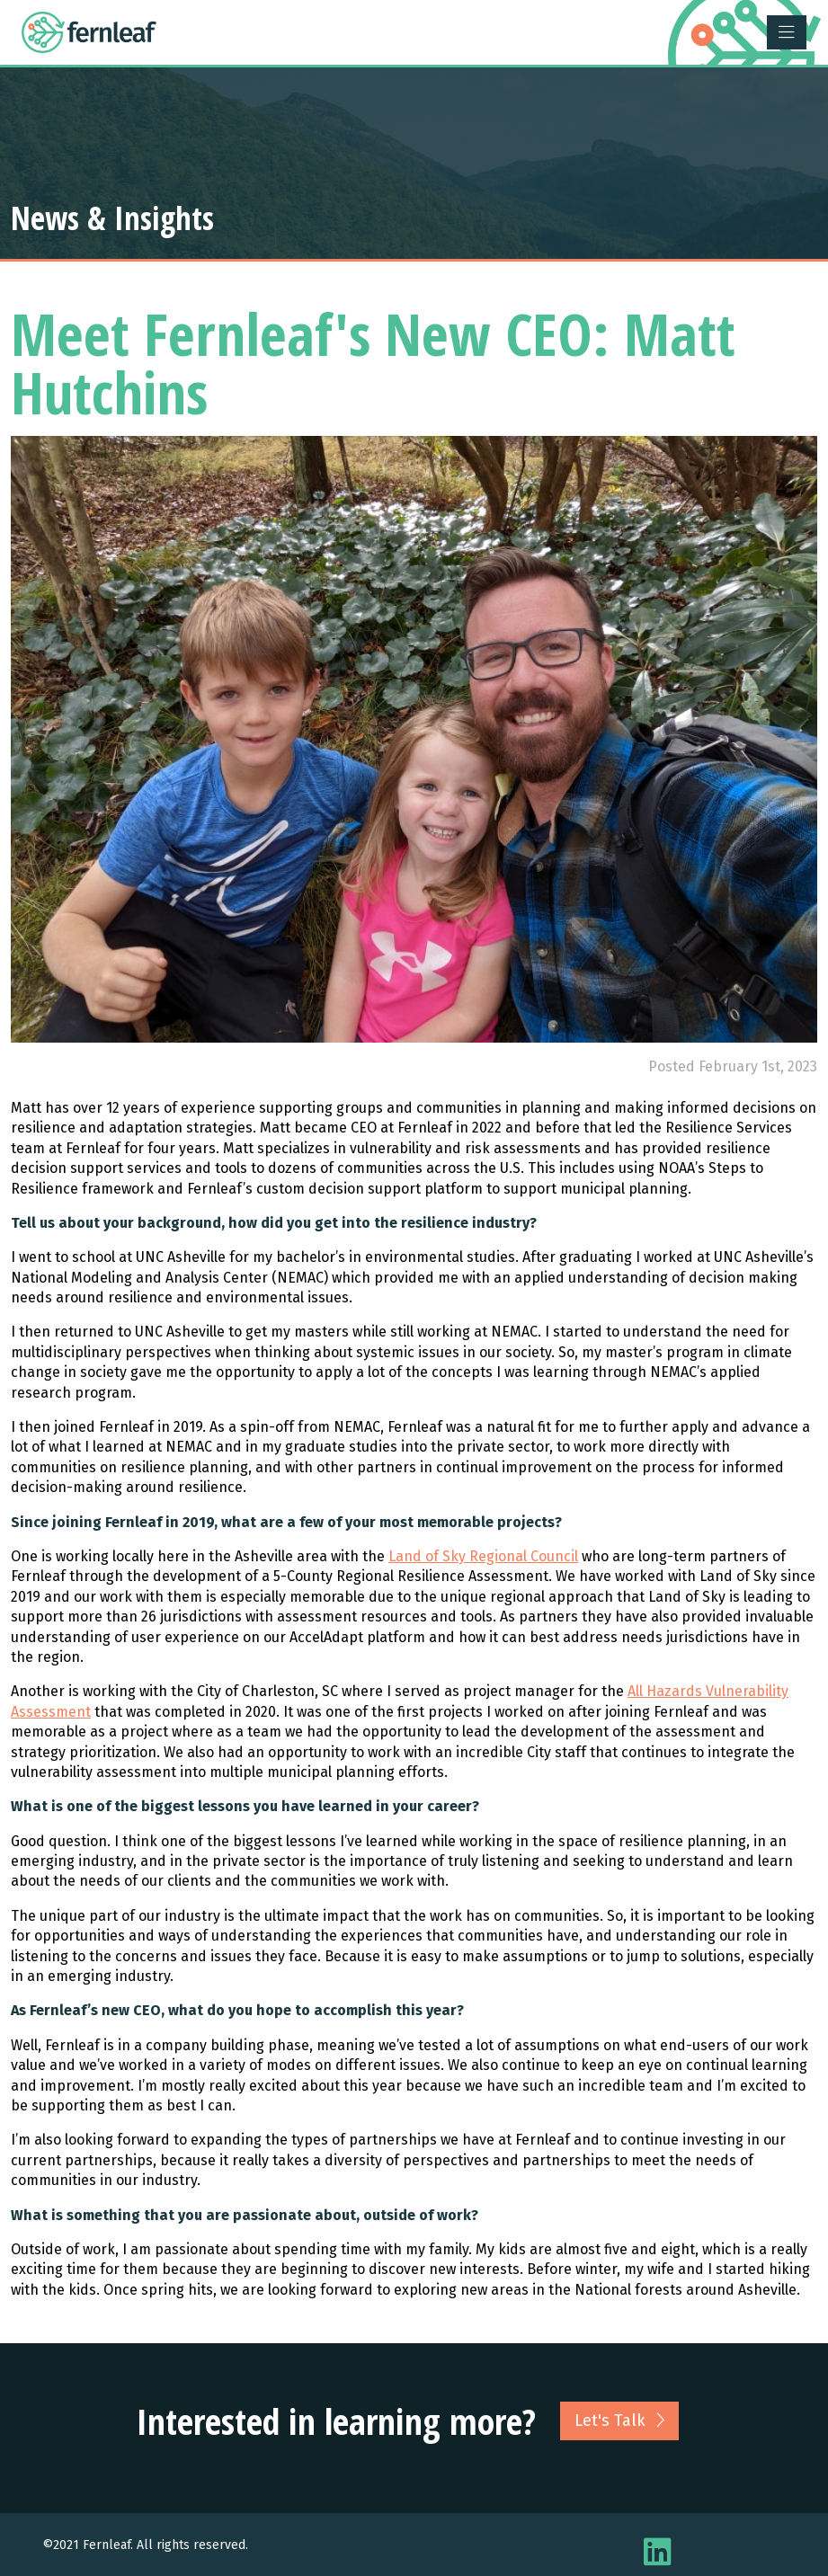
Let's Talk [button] (619, 2420)
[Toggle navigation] (786, 32)
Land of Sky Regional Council (483, 1556)
